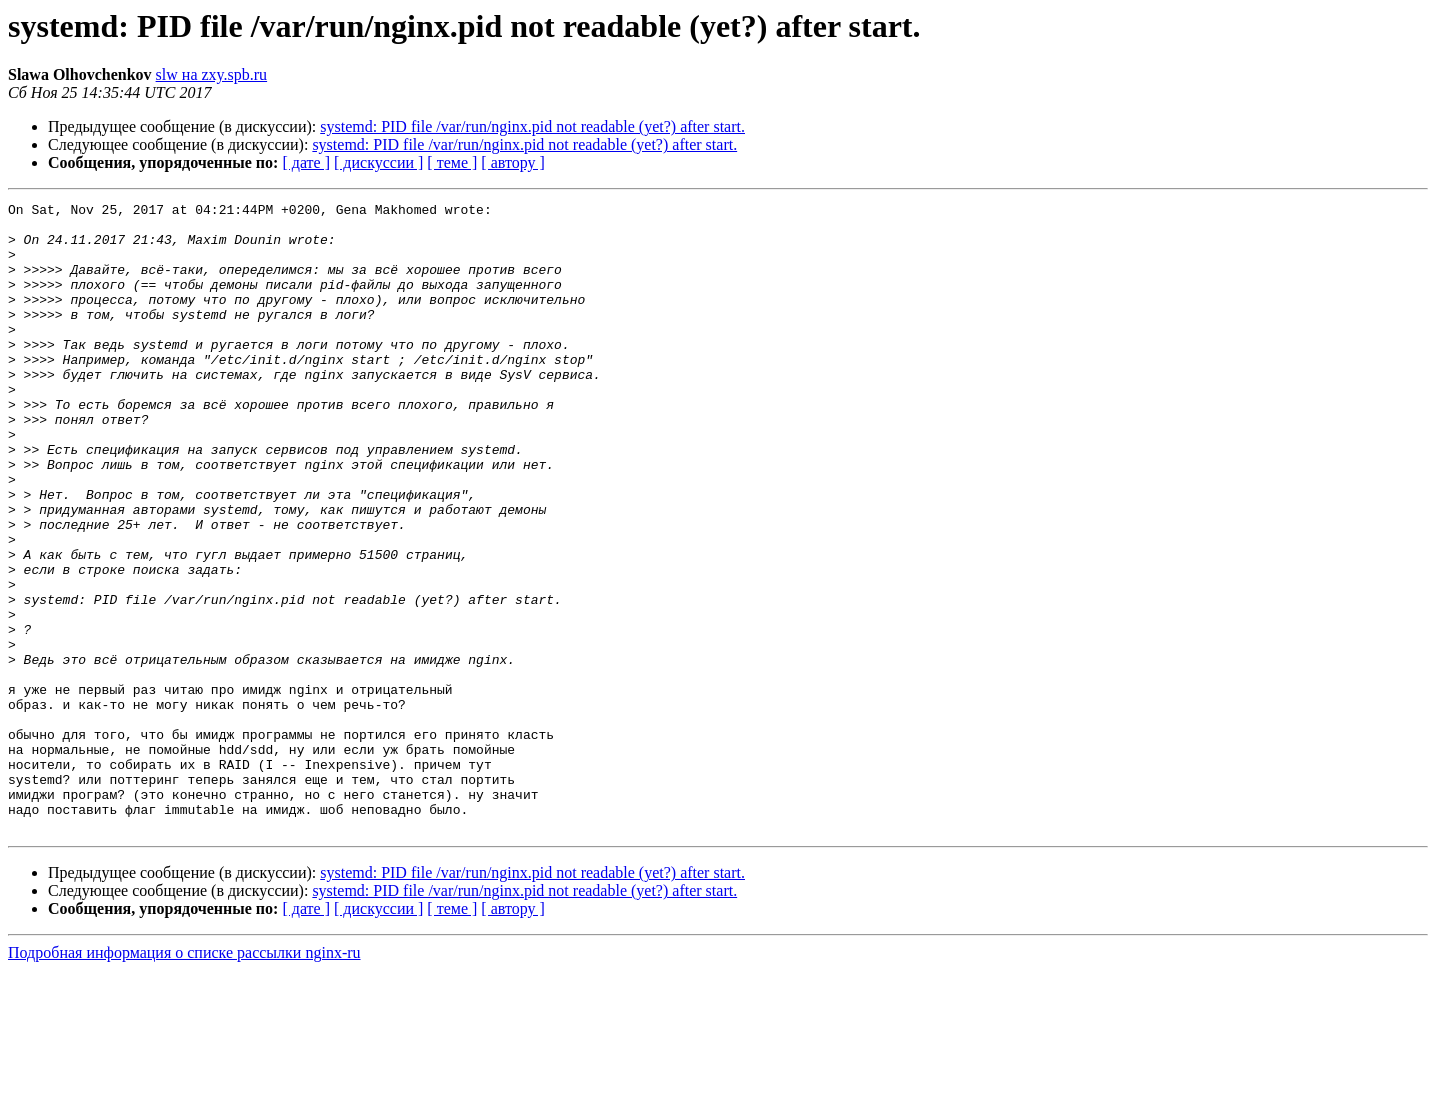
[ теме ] (452, 162)
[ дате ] (306, 162)
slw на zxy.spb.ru (212, 74)
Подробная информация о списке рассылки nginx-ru (184, 1078)
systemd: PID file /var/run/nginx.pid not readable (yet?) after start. (532, 126)
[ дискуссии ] (378, 162)
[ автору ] (512, 162)
